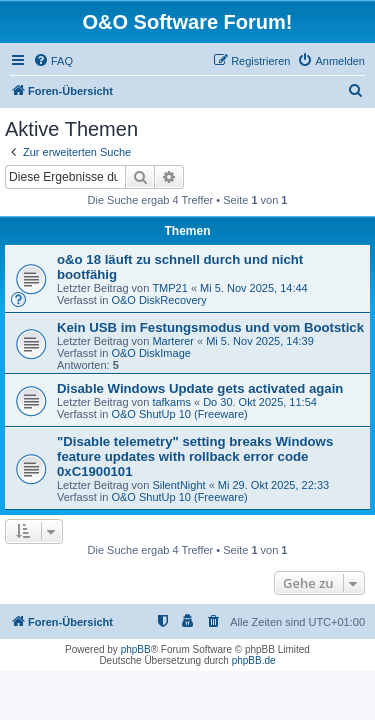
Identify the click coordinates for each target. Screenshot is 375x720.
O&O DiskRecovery (158, 300)
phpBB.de (254, 660)
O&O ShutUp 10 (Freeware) (179, 414)
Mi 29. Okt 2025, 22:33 (273, 485)
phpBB (136, 649)
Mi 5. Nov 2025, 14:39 (260, 341)
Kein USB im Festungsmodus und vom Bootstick (210, 327)
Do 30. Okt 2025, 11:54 (260, 402)
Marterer (173, 341)
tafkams (171, 402)
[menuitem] (53, 61)
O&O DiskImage (150, 353)
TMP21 (169, 288)
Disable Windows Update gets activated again (200, 388)
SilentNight (178, 485)
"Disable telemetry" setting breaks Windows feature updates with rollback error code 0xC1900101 (195, 456)
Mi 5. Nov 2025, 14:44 (254, 288)
